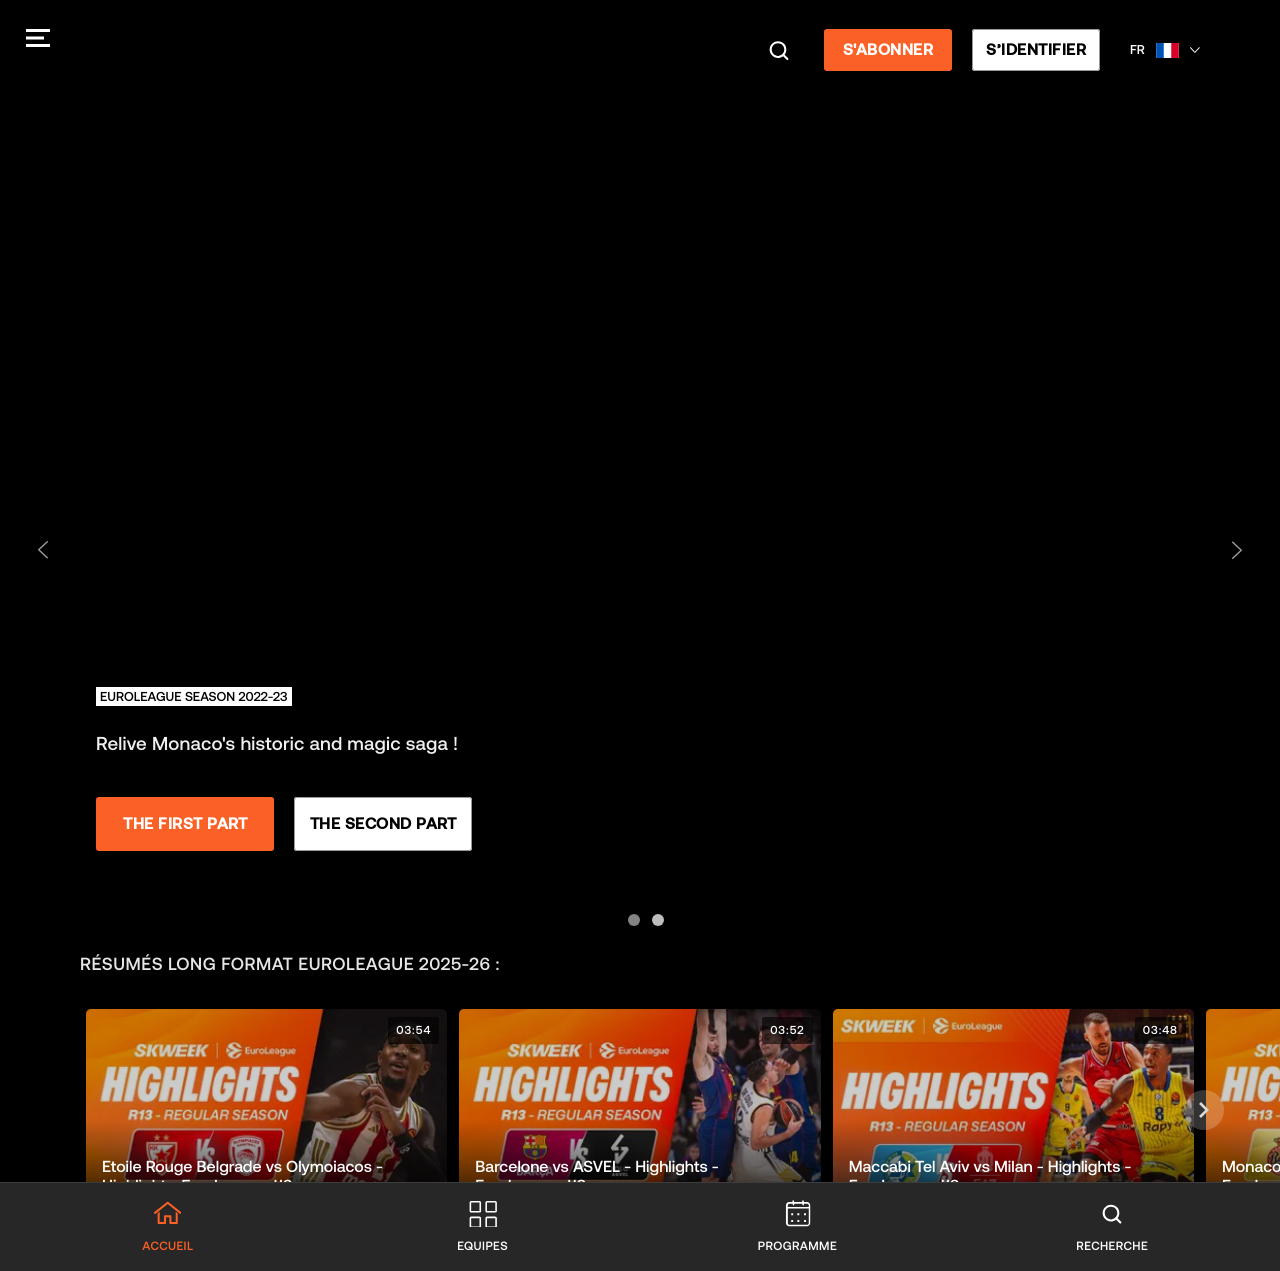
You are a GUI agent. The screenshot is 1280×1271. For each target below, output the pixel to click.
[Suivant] (1204, 1110)
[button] (266, 1110)
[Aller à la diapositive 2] (652, 914)
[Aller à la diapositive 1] (628, 914)
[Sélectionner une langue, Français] (1169, 50)
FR (1141, 49)
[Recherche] (783, 50)
